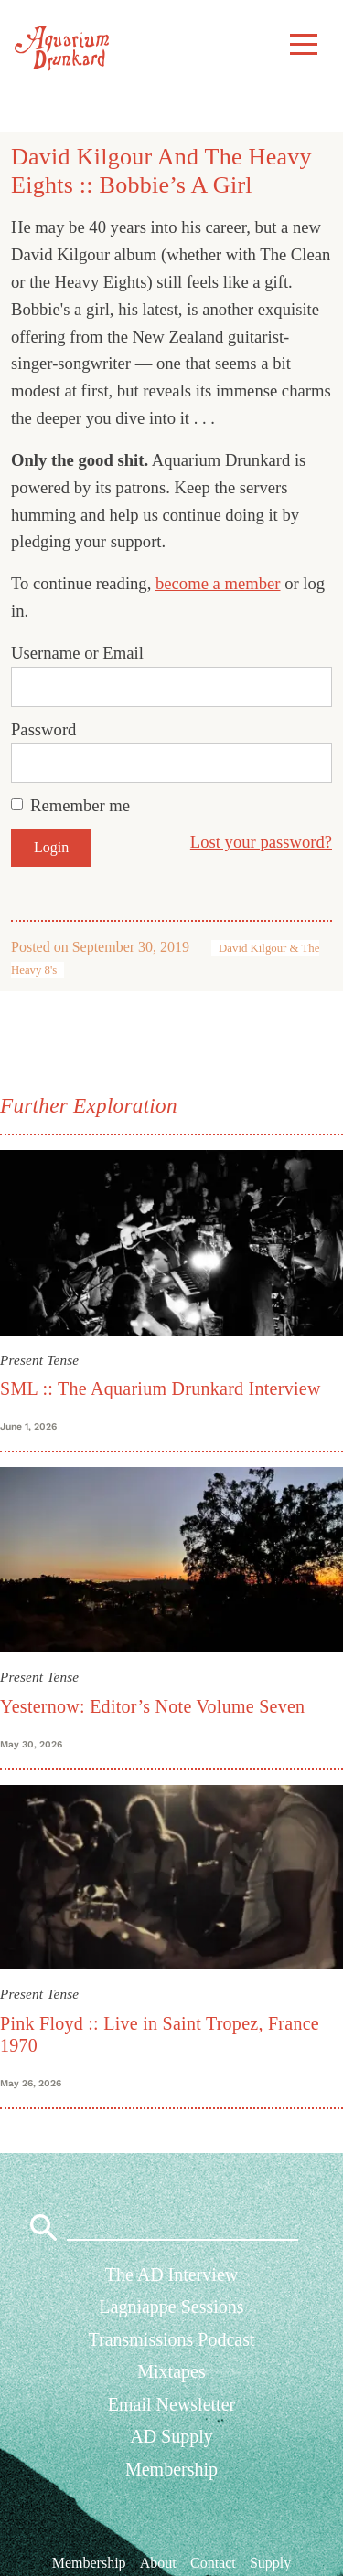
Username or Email (77, 652)
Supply (270, 2562)
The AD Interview (172, 2275)
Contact (213, 2562)
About (158, 2562)
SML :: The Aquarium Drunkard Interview (160, 1388)
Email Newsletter (171, 2404)
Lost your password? (261, 841)
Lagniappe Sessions (171, 2306)
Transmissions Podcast (171, 2339)
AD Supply (171, 2436)
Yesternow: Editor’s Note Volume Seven (152, 1706)
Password (43, 729)
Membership (171, 2469)
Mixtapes (171, 2371)
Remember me (80, 805)
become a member (218, 583)
